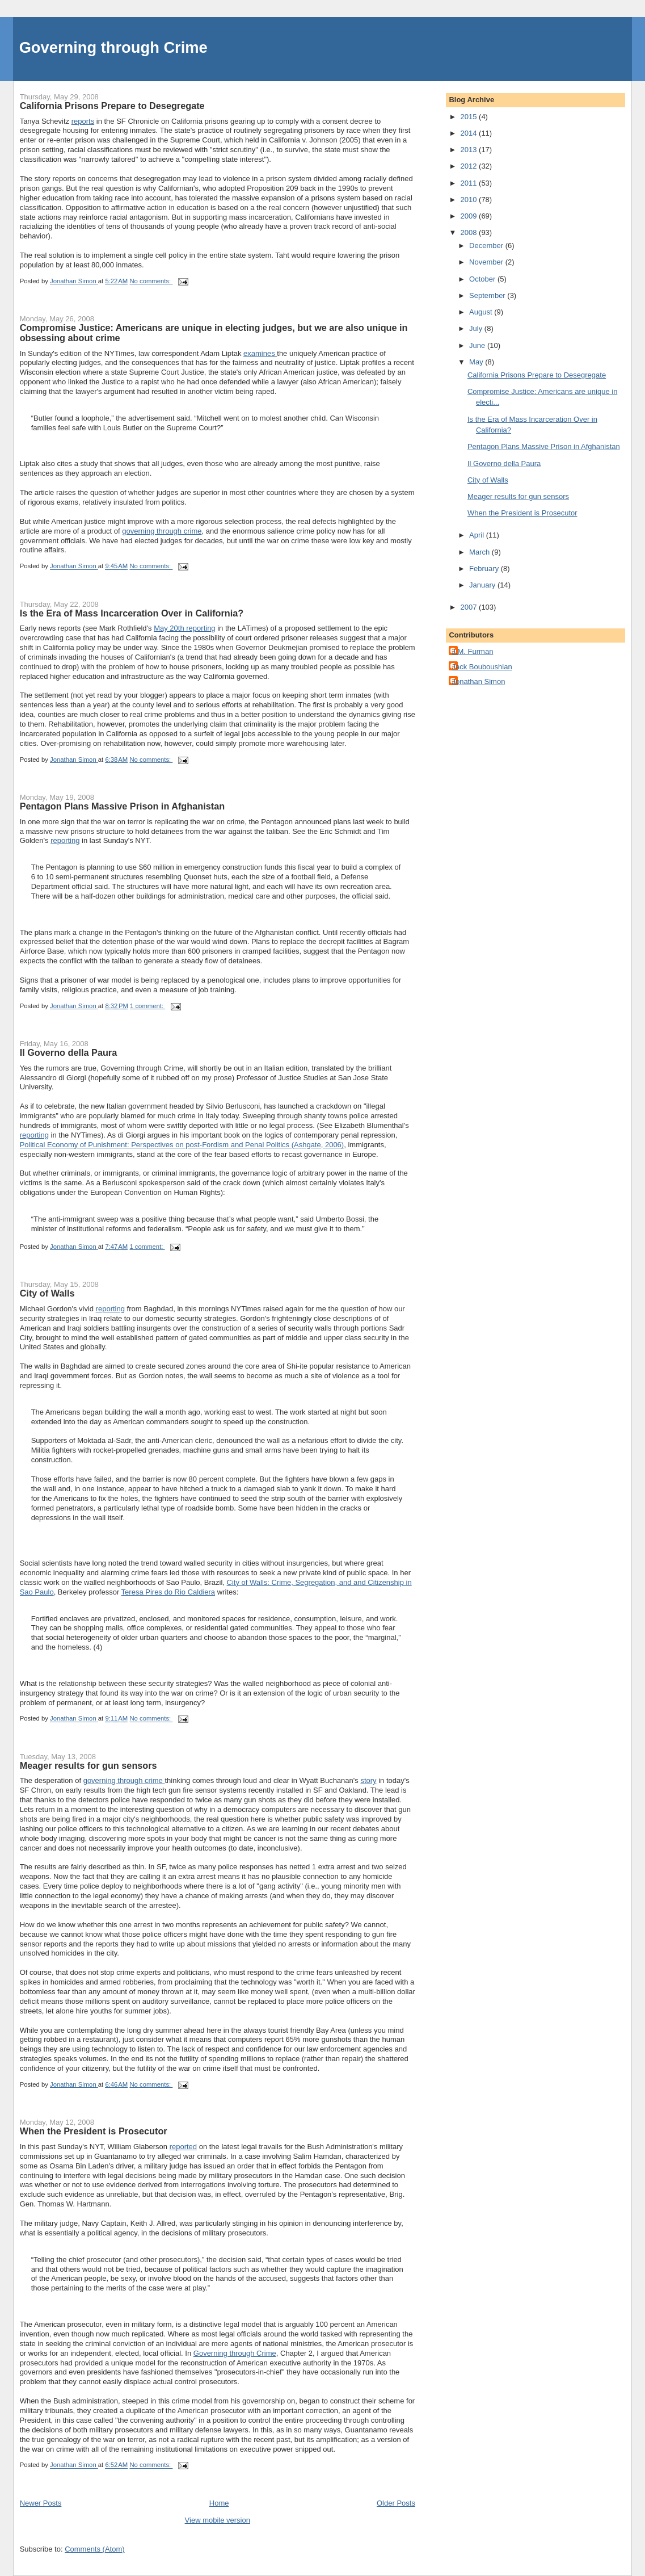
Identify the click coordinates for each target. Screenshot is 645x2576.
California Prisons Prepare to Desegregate (112, 105)
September (488, 295)
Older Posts (396, 2503)
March (480, 552)
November (487, 262)
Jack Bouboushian (482, 666)
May (477, 362)
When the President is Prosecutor (93, 2131)
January (483, 585)
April (477, 535)
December (487, 245)
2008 (470, 232)
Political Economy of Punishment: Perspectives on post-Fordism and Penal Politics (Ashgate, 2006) (182, 1144)
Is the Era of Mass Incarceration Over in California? (132, 613)
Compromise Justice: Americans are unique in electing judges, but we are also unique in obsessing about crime (214, 332)
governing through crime (161, 531)
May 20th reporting (184, 628)
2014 (470, 133)
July (476, 328)
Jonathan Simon (478, 681)
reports (82, 121)
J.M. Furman (472, 651)
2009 (470, 216)
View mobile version (217, 2520)
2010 (470, 199)
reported (183, 2146)
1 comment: (147, 1005)
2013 (470, 149)
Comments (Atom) (94, 2549)
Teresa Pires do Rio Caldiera (168, 1592)
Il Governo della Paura (68, 1052)
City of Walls (47, 1293)
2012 (470, 166)
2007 (470, 607)
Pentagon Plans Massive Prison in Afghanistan (122, 806)
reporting (64, 840)
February (485, 568)
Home (219, 2503)
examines (260, 353)
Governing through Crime (113, 47)
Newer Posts (41, 2503)
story (368, 1780)
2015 (470, 116)
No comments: (150, 281)
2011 (470, 183)
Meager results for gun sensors (88, 1765)
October (483, 279)
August (481, 312)
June (478, 345)
